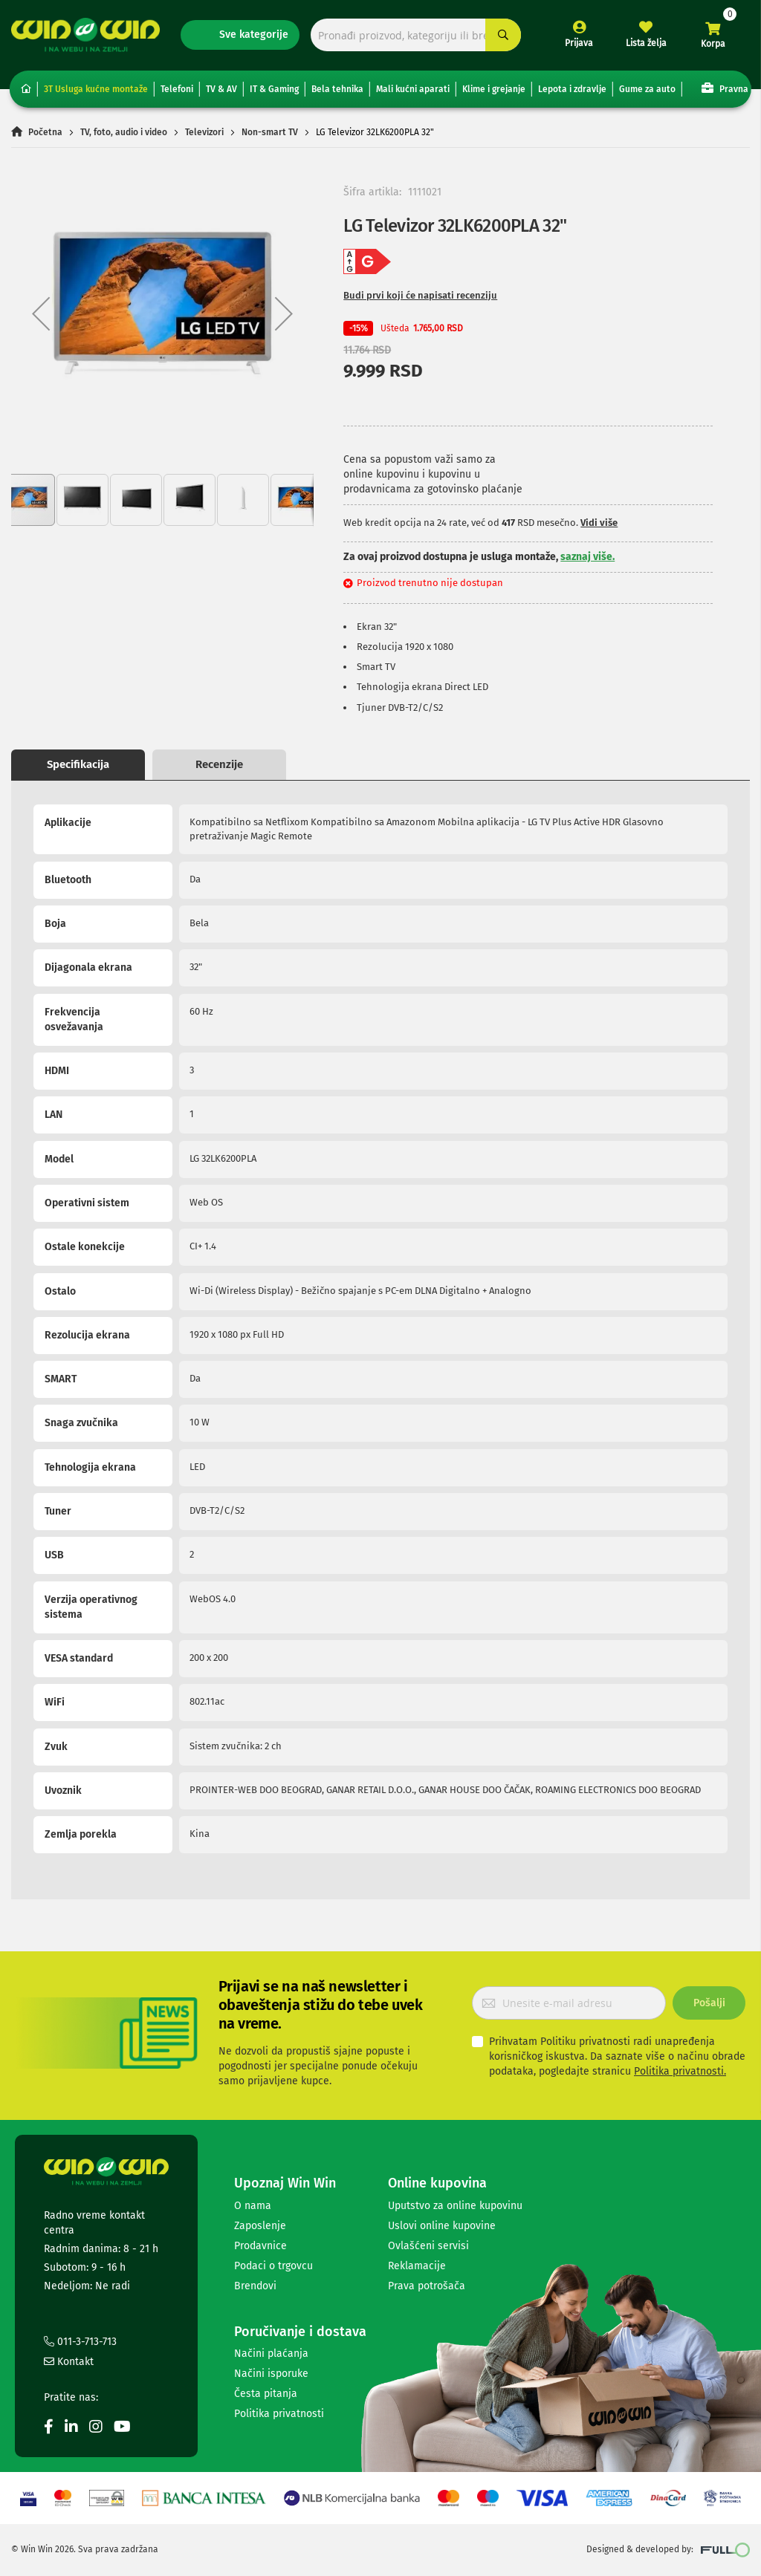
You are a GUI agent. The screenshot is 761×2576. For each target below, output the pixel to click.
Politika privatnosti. (680, 2071)
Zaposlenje (260, 2225)
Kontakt (69, 2361)
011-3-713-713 (80, 2341)
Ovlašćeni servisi (428, 2246)
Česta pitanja (265, 2393)
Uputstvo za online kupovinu (455, 2205)
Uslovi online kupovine (442, 2225)
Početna (45, 132)
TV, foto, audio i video (123, 132)
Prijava (579, 43)
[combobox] (416, 35)
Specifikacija (78, 764)
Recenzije (219, 764)
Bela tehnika (337, 89)
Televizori (204, 132)
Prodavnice (260, 2246)
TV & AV (221, 89)
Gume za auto (647, 89)
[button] (41, 314)
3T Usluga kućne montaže (96, 89)
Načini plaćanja (271, 2353)
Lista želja (646, 43)
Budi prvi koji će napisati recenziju (420, 295)
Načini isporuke (271, 2373)
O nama (252, 2205)
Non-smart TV (270, 132)
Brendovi (255, 2286)
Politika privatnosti (279, 2413)
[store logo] (85, 35)
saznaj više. (587, 556)
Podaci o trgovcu (273, 2266)
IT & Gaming (274, 89)
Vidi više (599, 522)
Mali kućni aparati (413, 89)
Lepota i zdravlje (572, 89)
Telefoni (177, 89)
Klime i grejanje (493, 89)
